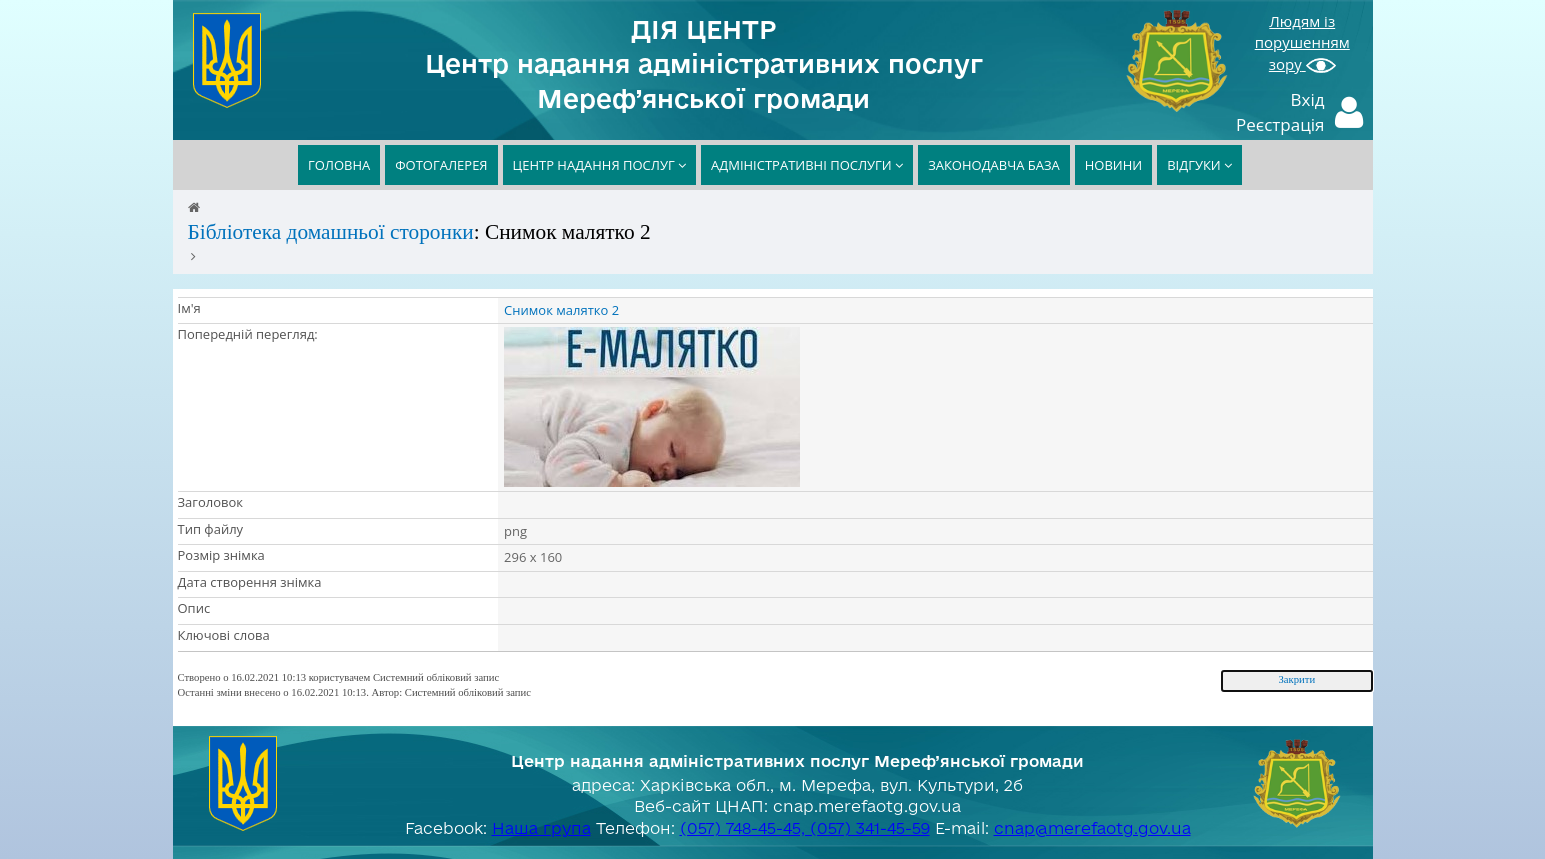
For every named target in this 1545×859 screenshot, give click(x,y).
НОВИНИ (1113, 165)
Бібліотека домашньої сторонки (331, 232)
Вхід (1308, 99)
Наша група (541, 828)
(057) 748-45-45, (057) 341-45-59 (805, 828)
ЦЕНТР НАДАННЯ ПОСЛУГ (600, 165)
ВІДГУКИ (1199, 165)
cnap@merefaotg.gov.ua (1092, 828)
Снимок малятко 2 (561, 310)
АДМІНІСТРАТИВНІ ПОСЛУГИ (807, 165)
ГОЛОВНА (339, 165)
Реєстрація (1280, 124)
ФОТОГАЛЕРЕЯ (441, 165)
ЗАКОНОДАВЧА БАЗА (994, 165)
